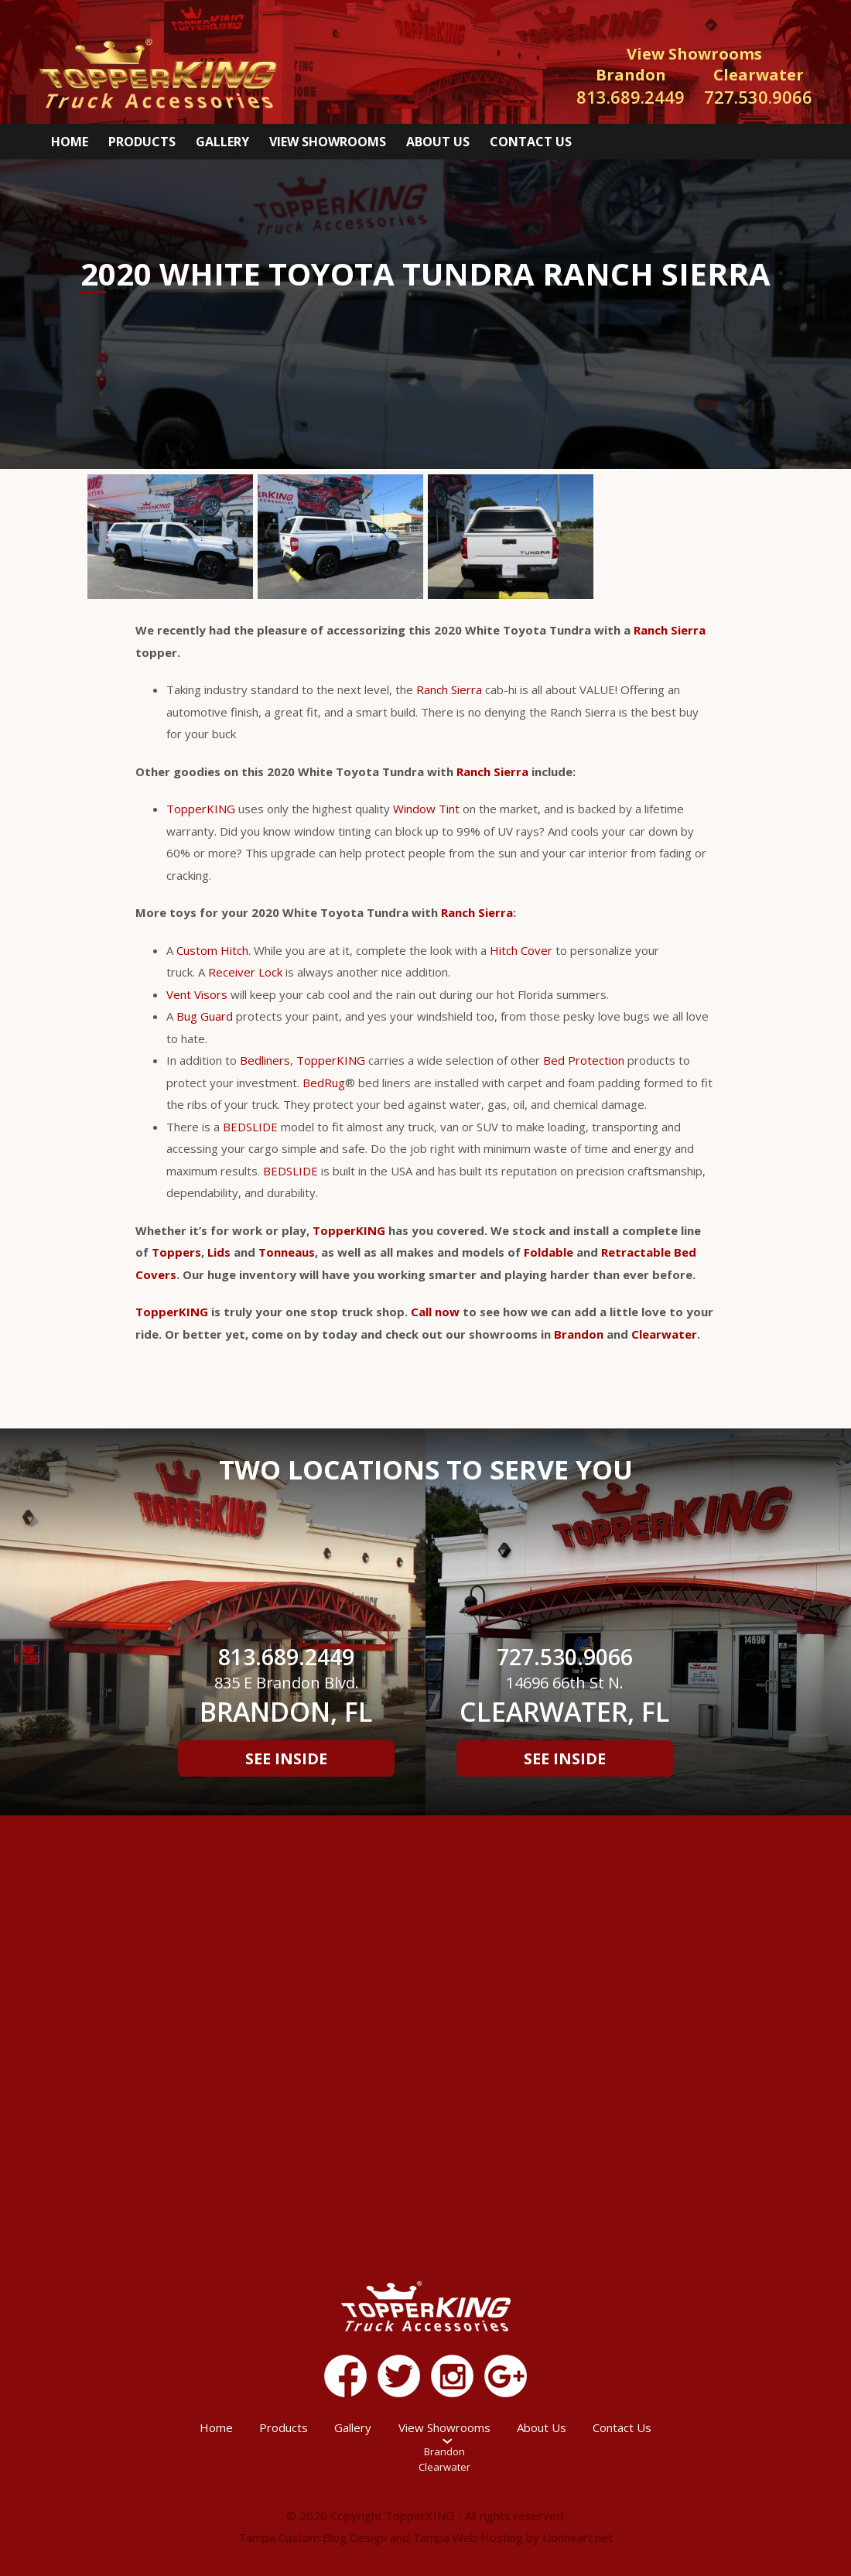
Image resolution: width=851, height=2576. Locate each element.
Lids (219, 1252)
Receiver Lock (245, 972)
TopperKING (200, 808)
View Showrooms (327, 141)
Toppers (176, 1252)
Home (69, 141)
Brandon (578, 1334)
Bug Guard (204, 1016)
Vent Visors (196, 994)
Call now (435, 1311)
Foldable (548, 1252)
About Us (438, 141)
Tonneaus (286, 1252)
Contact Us (531, 141)
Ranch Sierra (670, 630)
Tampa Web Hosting (467, 2537)
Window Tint (426, 808)
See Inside (286, 1758)
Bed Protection (583, 1060)
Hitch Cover (521, 950)
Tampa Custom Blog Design (312, 2537)
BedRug (323, 1082)
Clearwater (664, 1334)
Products (142, 141)
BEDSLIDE (250, 1126)
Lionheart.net (577, 2537)
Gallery (222, 141)
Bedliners (265, 1060)
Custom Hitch (212, 950)
